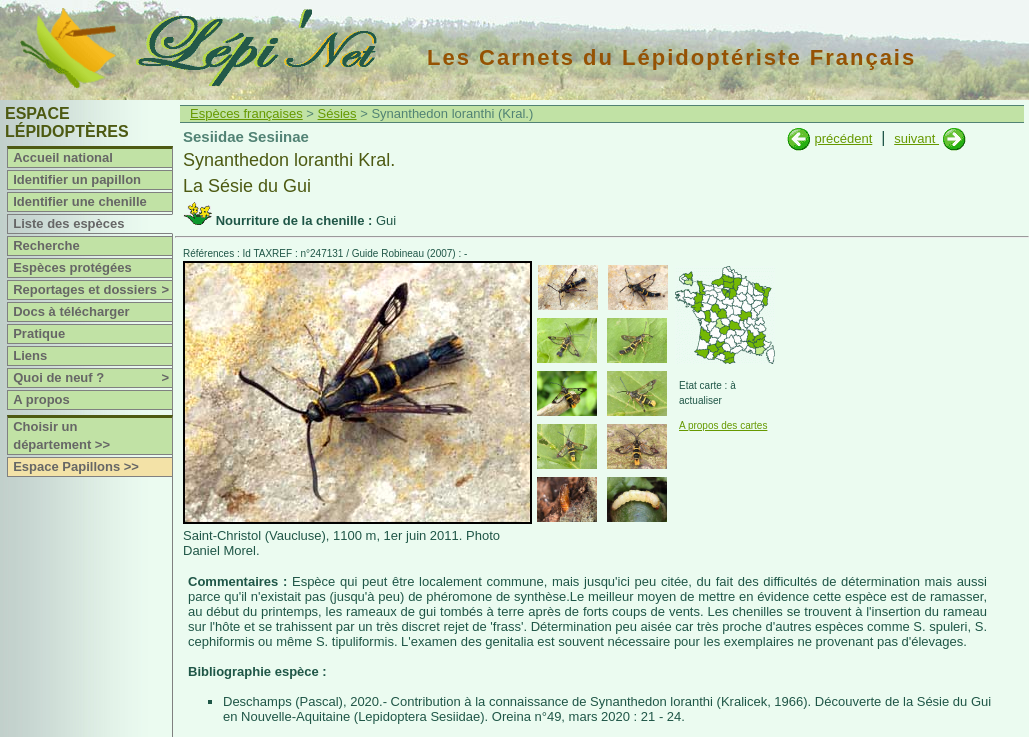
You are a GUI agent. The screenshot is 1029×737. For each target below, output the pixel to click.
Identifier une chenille (80, 201)
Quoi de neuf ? (92, 378)
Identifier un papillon (77, 179)
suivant (916, 138)
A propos (41, 399)
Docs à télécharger (71, 311)
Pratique (39, 333)
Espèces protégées (72, 267)
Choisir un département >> (61, 435)
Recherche (46, 245)
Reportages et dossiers (92, 290)
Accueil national (63, 157)
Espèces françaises (246, 113)
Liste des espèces (68, 223)
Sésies (337, 113)
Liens (30, 355)
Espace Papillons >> (76, 466)
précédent (843, 138)
